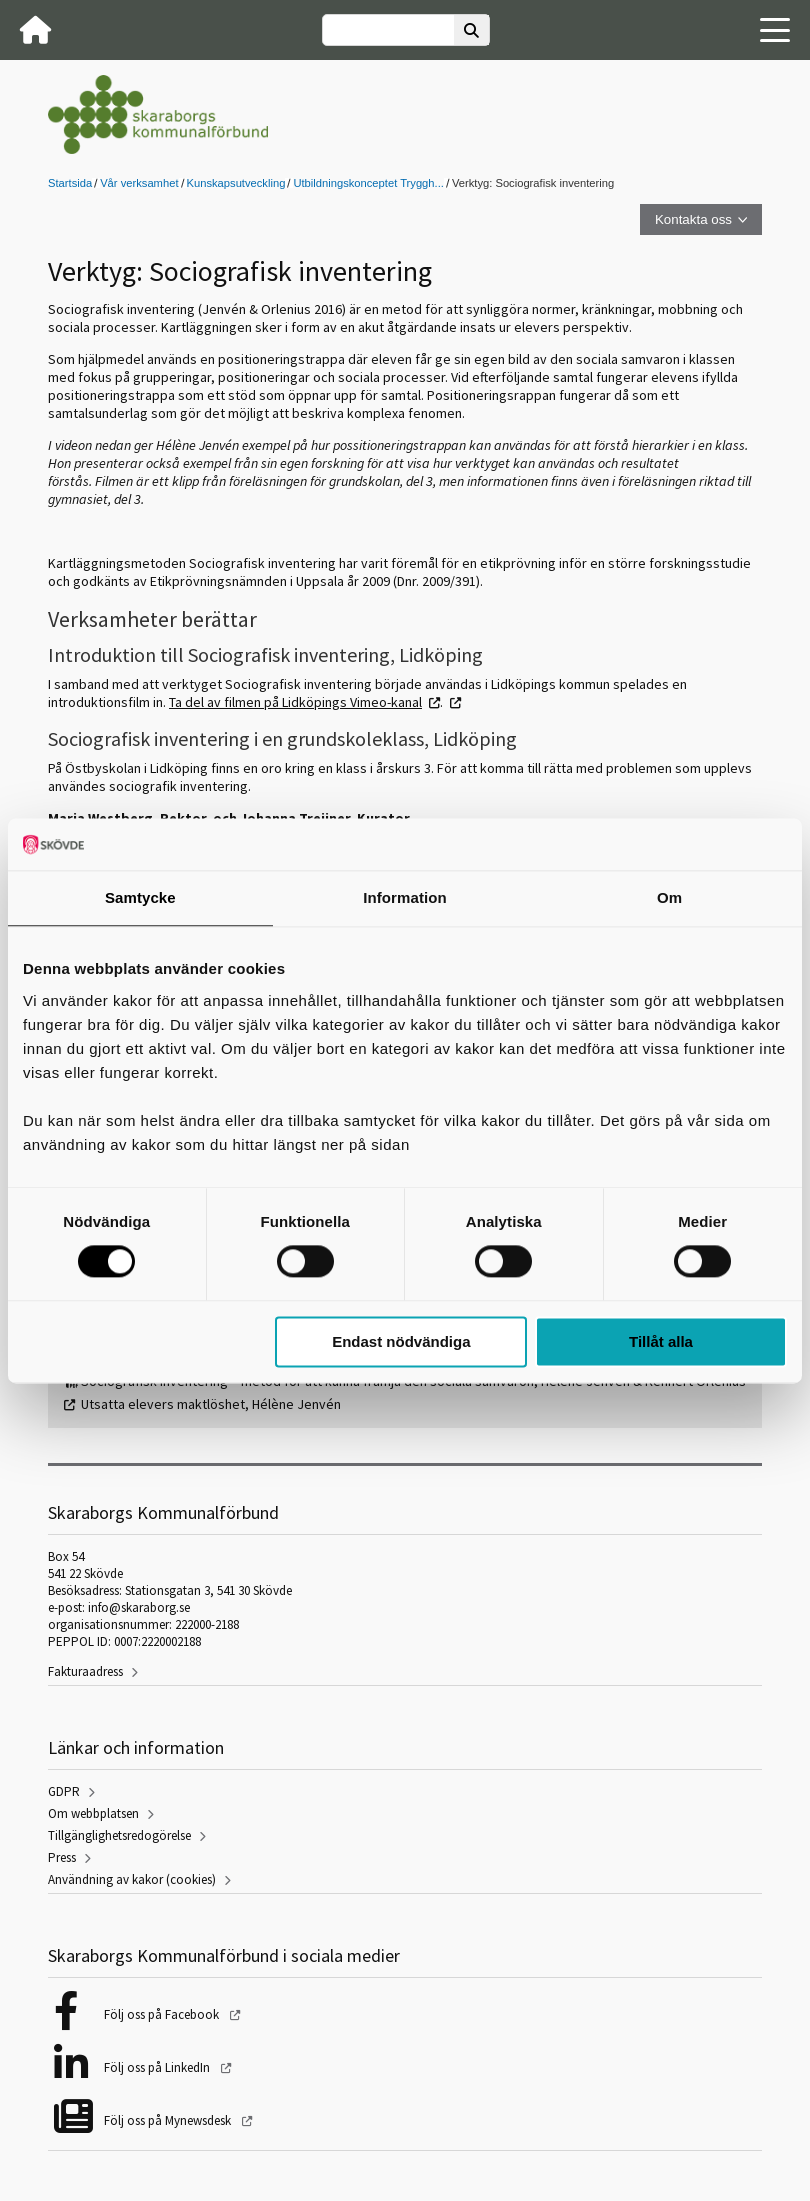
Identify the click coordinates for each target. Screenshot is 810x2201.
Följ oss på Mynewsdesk (169, 2120)
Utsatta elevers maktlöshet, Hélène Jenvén (211, 1404)
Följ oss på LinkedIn (158, 2067)
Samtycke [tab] (140, 897)
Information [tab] (405, 897)
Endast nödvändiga (401, 1341)
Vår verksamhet (139, 183)
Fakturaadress (85, 1671)
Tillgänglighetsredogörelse (119, 1835)
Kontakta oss (693, 219)
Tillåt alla (661, 1341)
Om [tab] (669, 897)
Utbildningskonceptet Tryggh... (368, 183)
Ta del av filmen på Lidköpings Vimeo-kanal (295, 702)
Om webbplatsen (93, 1813)
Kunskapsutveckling (236, 183)
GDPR (64, 1791)
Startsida (70, 183)
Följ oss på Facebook (163, 2014)
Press (62, 1857)
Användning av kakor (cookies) (132, 1879)
